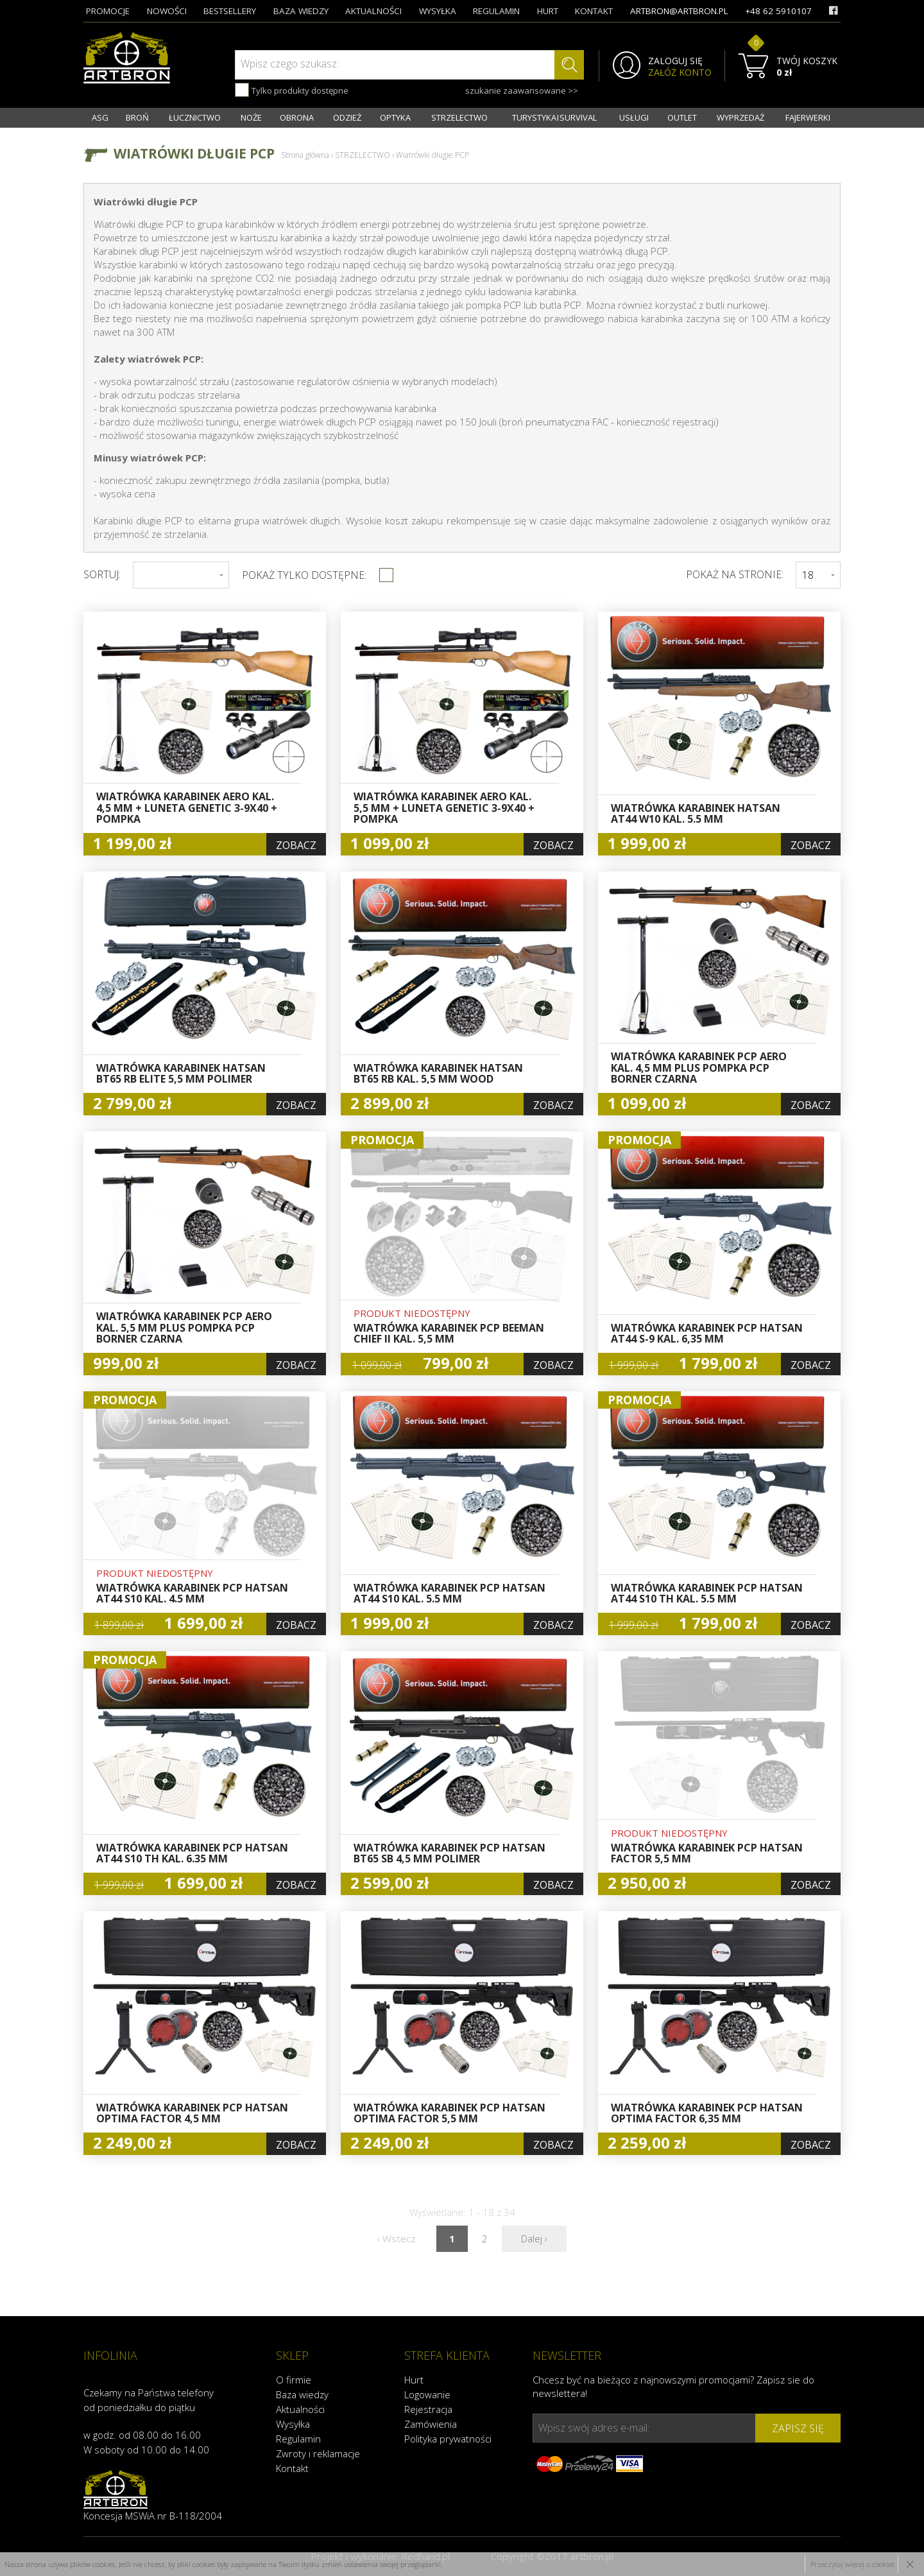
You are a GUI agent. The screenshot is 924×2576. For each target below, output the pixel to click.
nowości (167, 11)
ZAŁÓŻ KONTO (680, 72)
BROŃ (137, 117)
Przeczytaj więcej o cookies (852, 2564)
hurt (547, 11)
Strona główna (305, 155)
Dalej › (534, 2238)
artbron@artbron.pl (679, 11)
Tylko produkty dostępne (291, 90)
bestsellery (229, 11)
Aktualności (300, 2409)
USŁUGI (634, 117)
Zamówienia (430, 2423)
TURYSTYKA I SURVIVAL (554, 117)
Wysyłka (293, 2423)
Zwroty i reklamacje (318, 2453)
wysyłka (437, 11)
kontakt (594, 11)
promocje (108, 11)
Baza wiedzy (302, 2394)
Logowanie (427, 2394)
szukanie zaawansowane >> (521, 90)
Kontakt (292, 2468)
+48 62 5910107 (778, 11)
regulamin (496, 11)
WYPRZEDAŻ (740, 117)
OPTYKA (395, 117)
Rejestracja (428, 2409)
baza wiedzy (301, 11)
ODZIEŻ (347, 117)
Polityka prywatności (448, 2438)
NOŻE (251, 117)
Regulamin (298, 2438)
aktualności (373, 11)
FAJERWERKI (807, 117)
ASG (100, 117)
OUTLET (682, 117)
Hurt (414, 2379)
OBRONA (297, 117)
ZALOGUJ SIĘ (675, 61)
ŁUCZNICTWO (195, 117)
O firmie (293, 2379)
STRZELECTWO (459, 117)
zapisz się (798, 2428)
